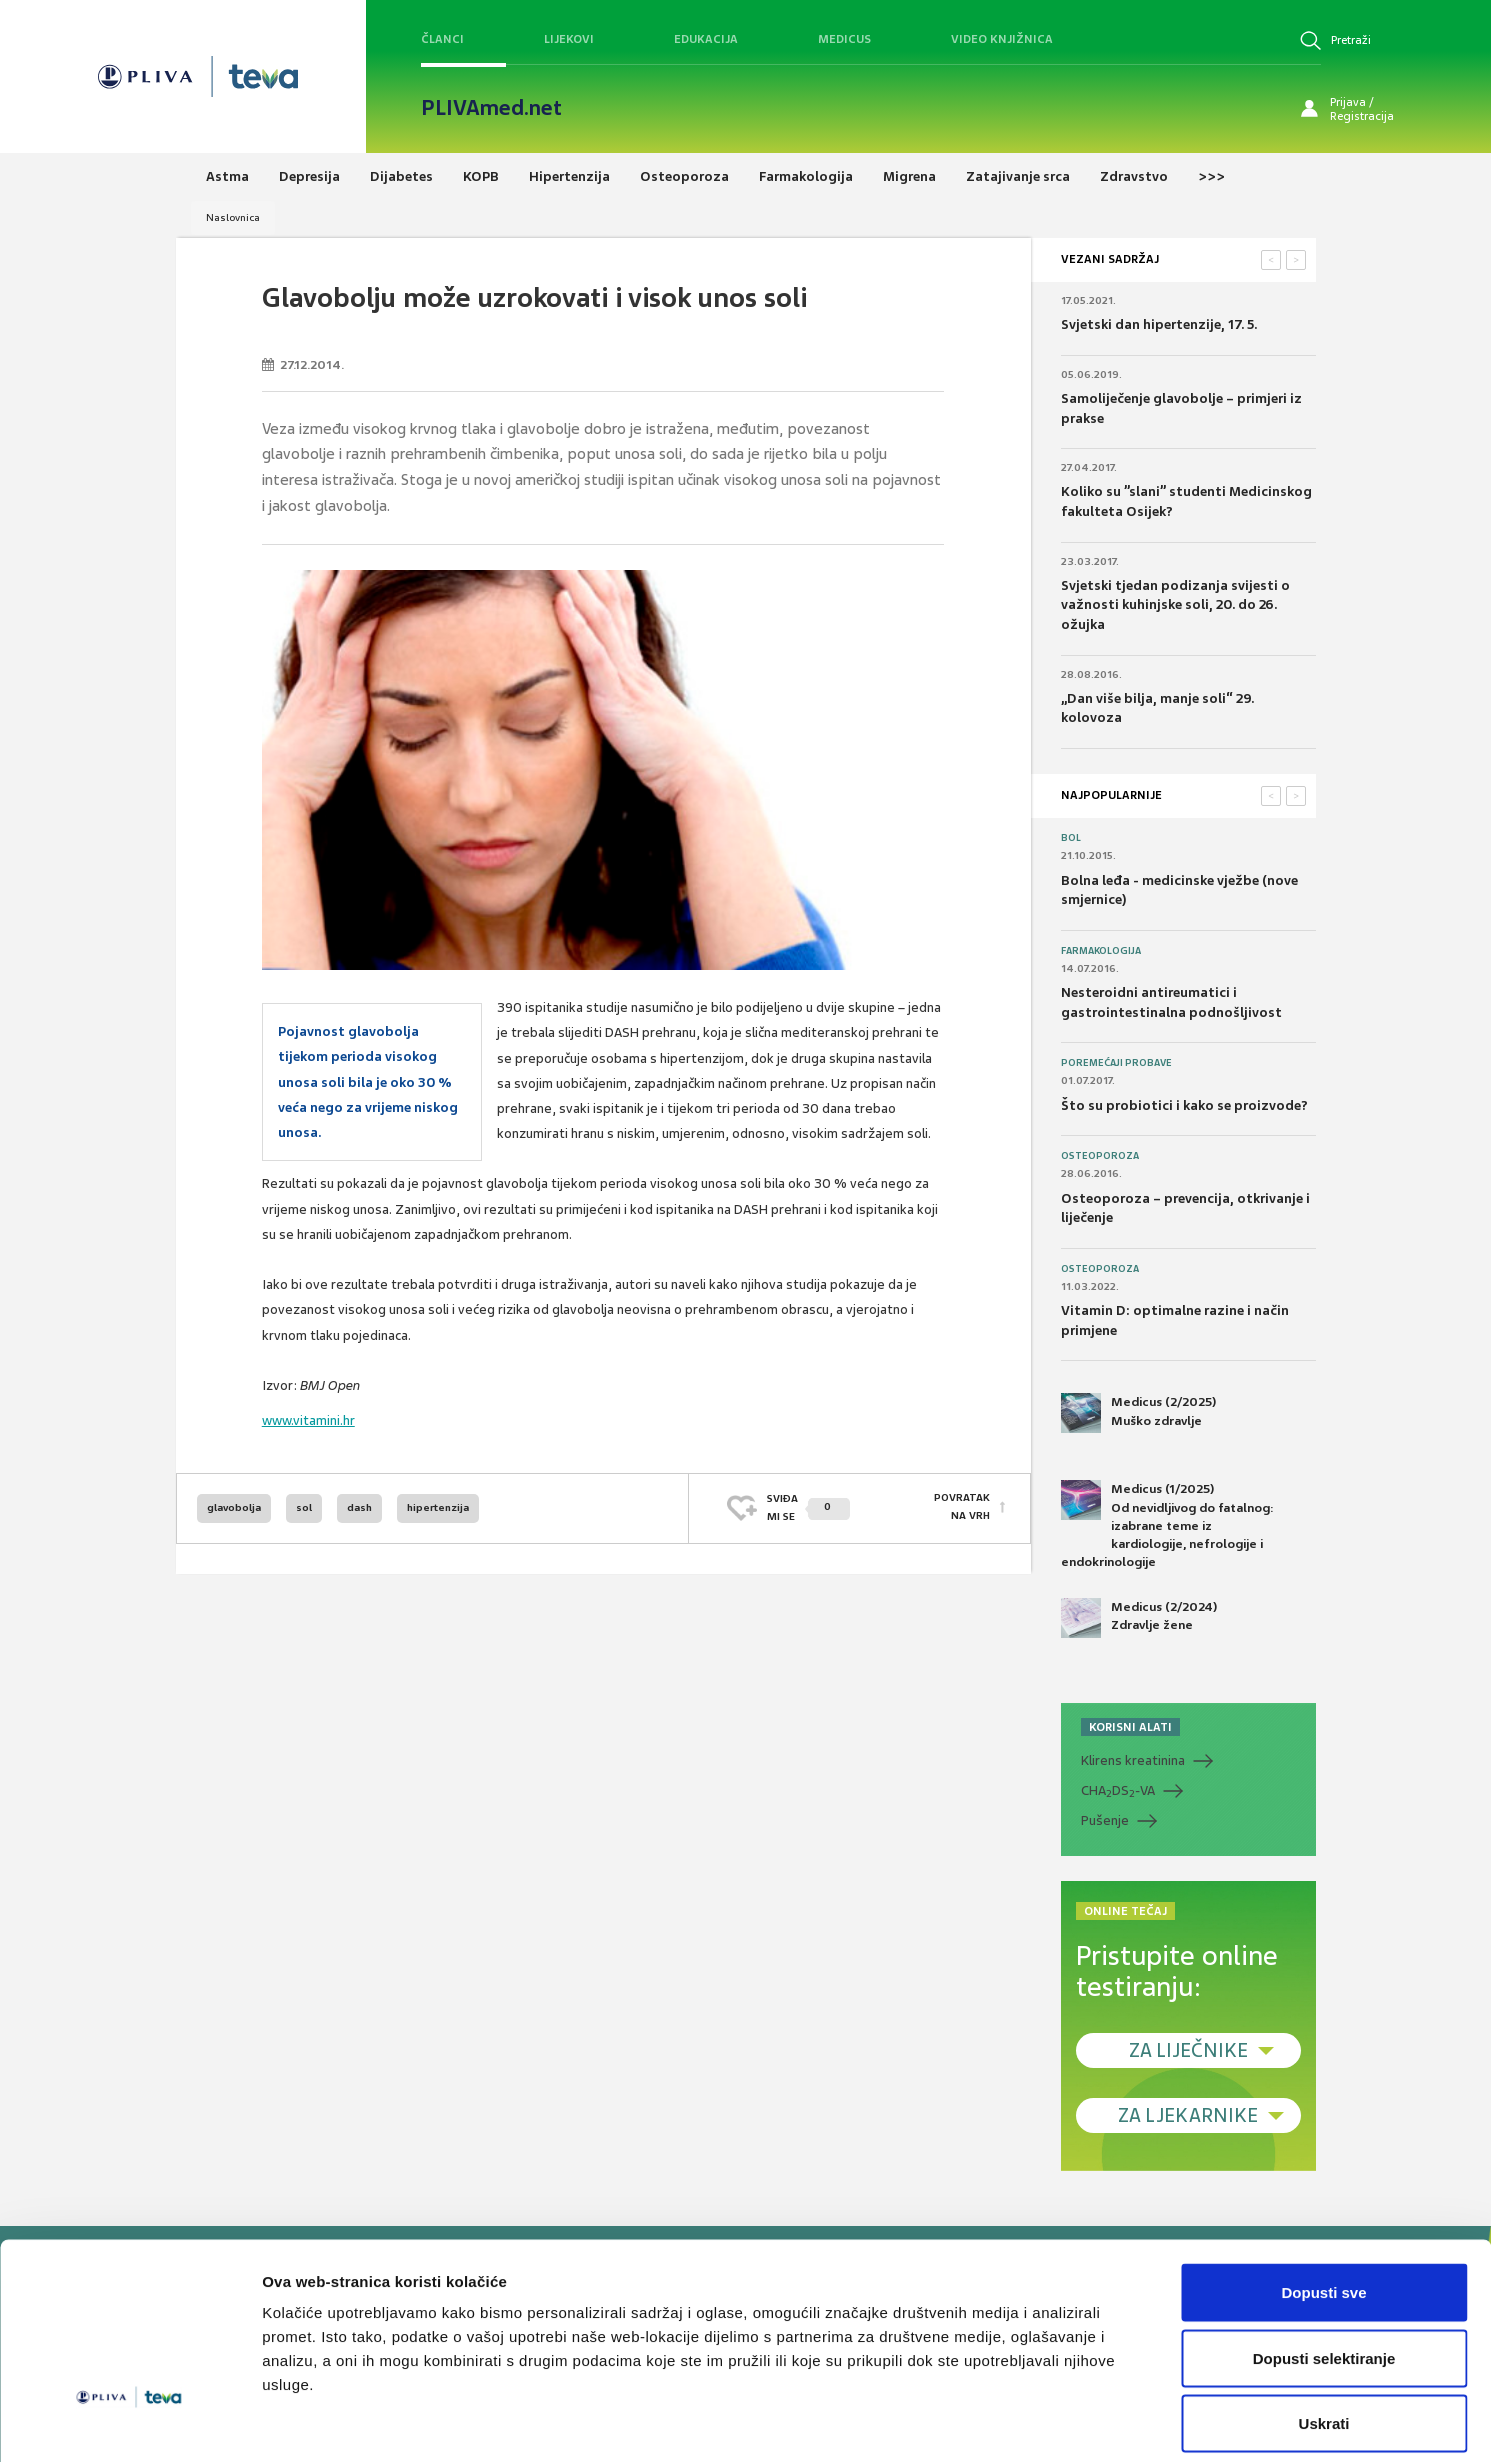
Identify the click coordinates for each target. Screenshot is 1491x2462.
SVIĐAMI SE (808, 1507)
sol (304, 1507)
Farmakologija (1101, 951)
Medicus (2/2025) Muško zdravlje (1138, 1413)
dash (359, 1507)
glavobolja (234, 1507)
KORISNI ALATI (1130, 1727)
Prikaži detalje (1036, 2422)
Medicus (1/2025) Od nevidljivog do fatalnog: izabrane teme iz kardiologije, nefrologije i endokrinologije (1167, 1525)
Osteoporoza (1100, 1156)
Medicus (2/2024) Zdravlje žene (1139, 1618)
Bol (1071, 838)
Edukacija (706, 39)
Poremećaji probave (1116, 1063)
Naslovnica (233, 217)
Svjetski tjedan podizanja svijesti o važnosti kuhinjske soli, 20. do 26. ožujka (1175, 605)
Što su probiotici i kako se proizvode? (1184, 1105)
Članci (442, 39)
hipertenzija (438, 1507)
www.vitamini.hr (308, 1420)
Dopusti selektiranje (1324, 2265)
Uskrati (1324, 2330)
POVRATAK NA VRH (962, 1507)
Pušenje (1105, 1820)
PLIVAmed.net (491, 108)
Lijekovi (569, 39)
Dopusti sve (1323, 2199)
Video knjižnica (1002, 39)
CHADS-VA (1118, 1791)
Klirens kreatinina (1133, 1760)
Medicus (844, 39)
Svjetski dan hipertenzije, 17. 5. (1159, 324)
